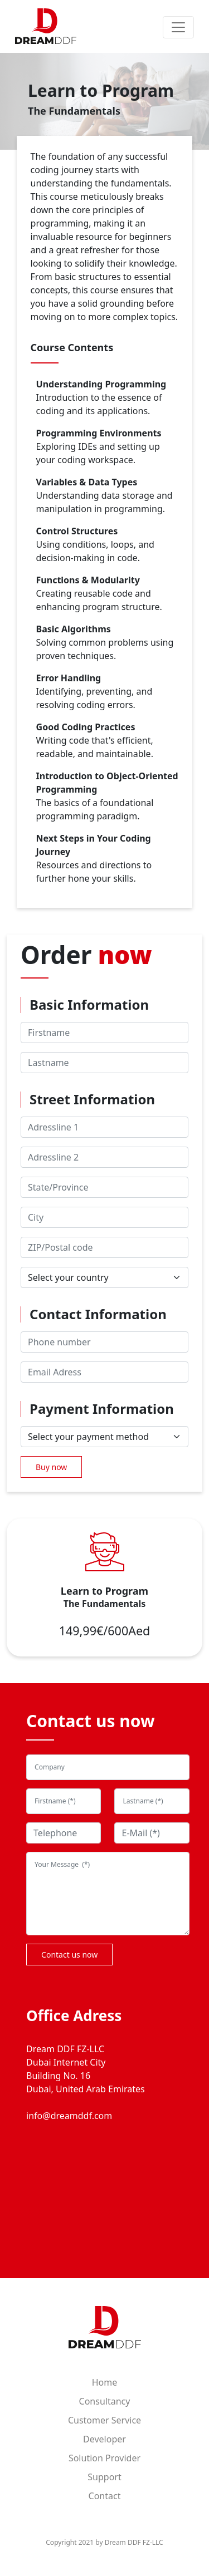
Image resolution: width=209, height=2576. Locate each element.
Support (104, 2477)
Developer (104, 2439)
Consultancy (104, 2401)
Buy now (51, 1467)
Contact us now (69, 1954)
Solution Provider (104, 2458)
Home (105, 2382)
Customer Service (104, 2420)
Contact (105, 2496)
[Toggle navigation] (178, 27)
